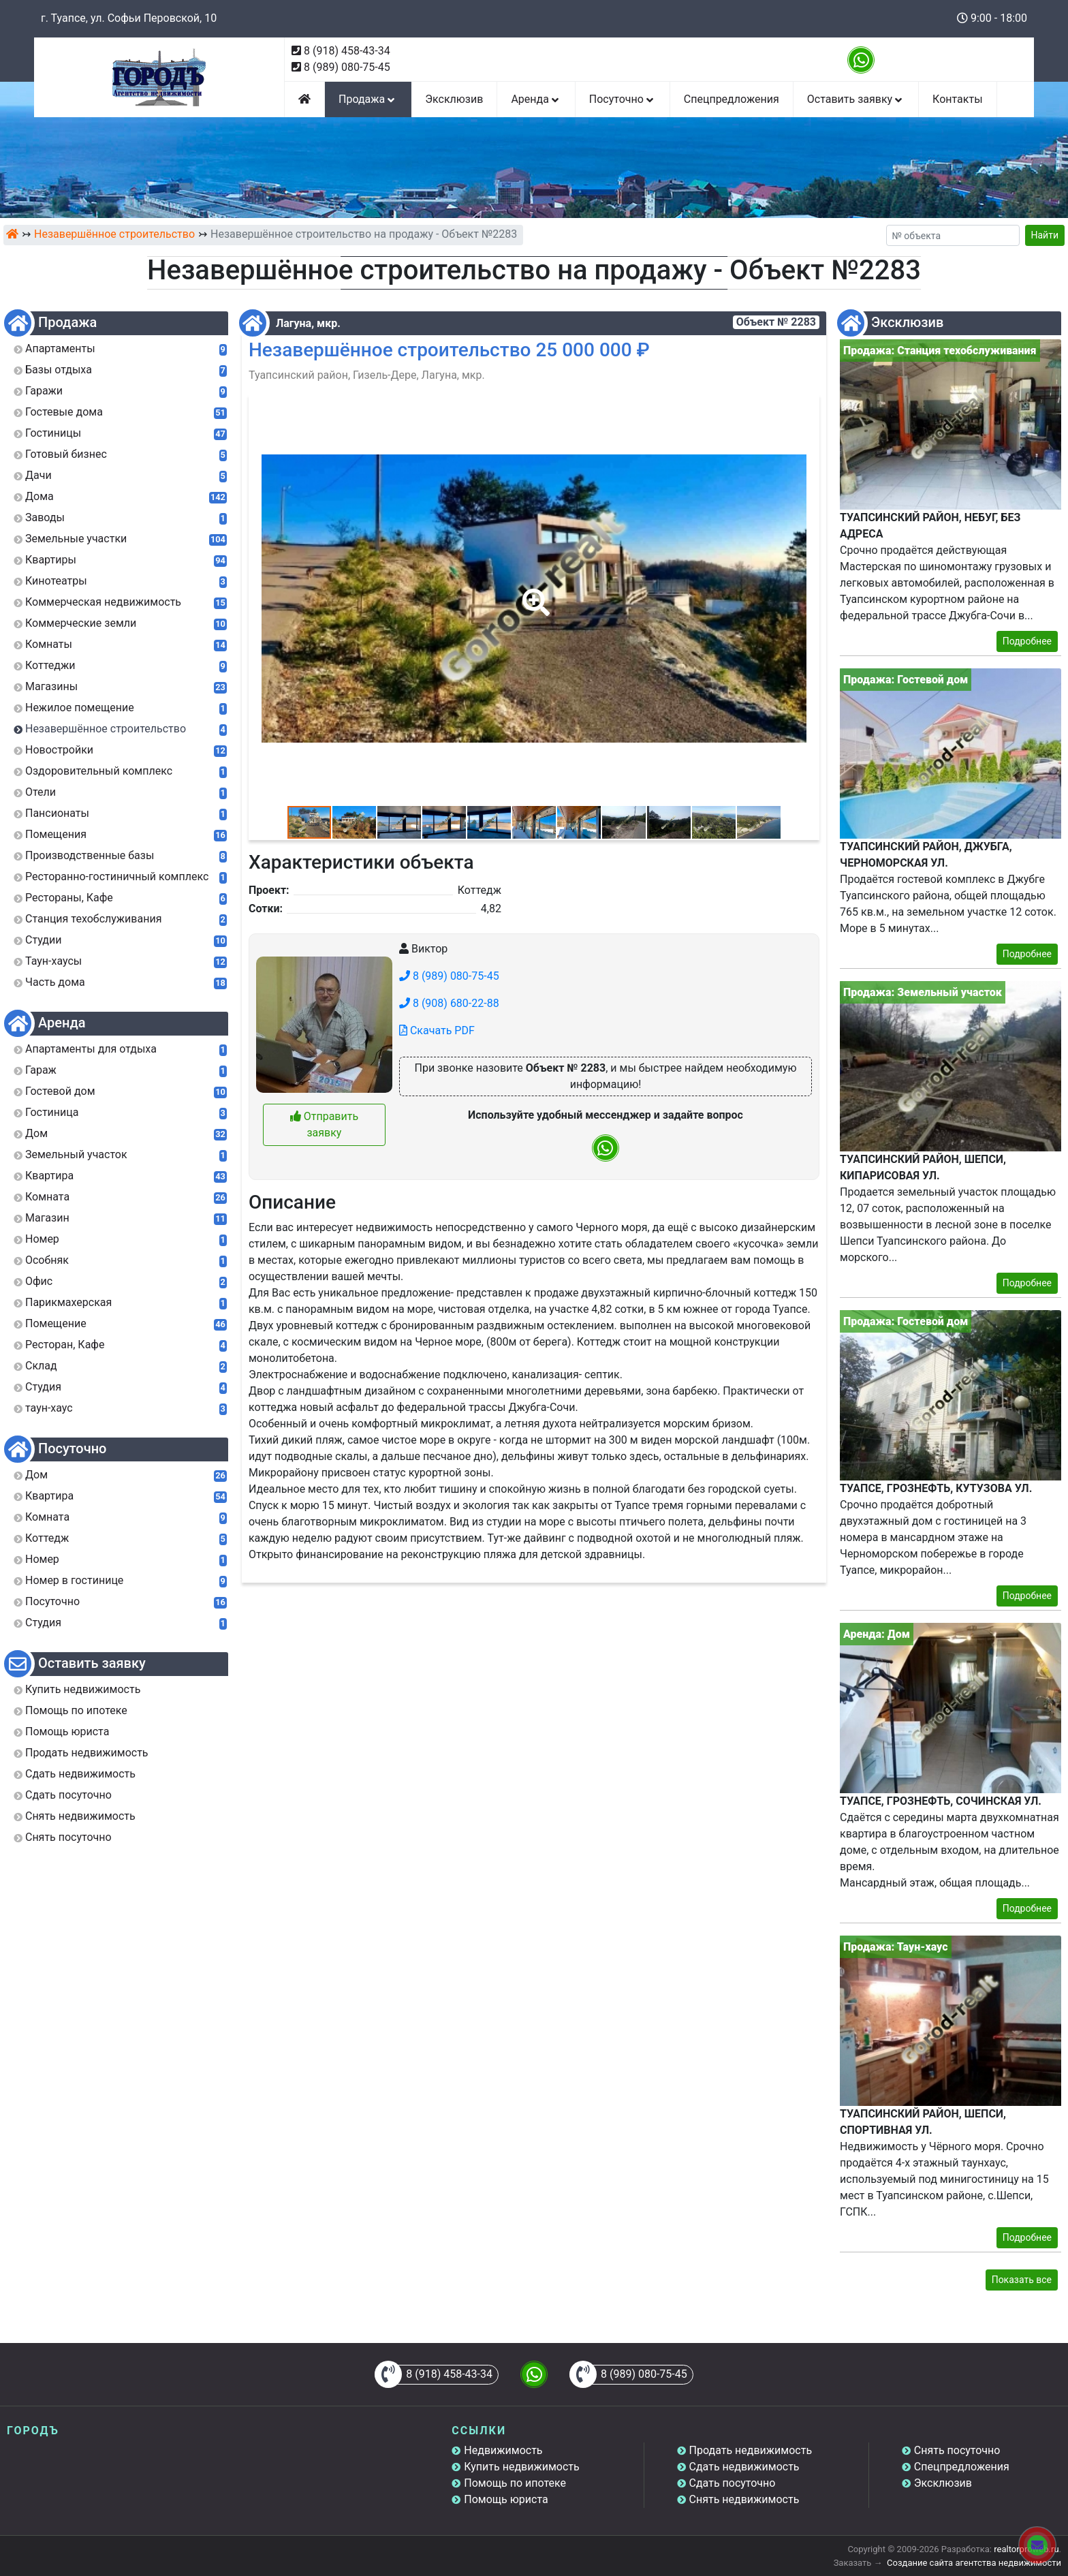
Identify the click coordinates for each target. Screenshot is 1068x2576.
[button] (533, 593)
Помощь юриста (506, 2499)
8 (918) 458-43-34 (347, 50)
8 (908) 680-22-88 (449, 1003)
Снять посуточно (957, 2450)
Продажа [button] (368, 99)
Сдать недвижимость (744, 2466)
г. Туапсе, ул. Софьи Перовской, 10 (129, 18)
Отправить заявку (324, 1124)
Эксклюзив (454, 99)
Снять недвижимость (744, 2499)
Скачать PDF (437, 1030)
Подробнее (1027, 641)
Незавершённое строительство (114, 234)
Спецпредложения (731, 99)
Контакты (957, 99)
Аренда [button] (536, 99)
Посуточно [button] (622, 99)
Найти (1045, 235)
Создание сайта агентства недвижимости (974, 2563)
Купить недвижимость (521, 2466)
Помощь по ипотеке (515, 2483)
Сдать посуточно (732, 2483)
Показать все (1022, 2279)
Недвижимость (503, 2450)
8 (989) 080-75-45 (347, 67)
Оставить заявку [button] (856, 99)
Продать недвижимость (751, 2450)
